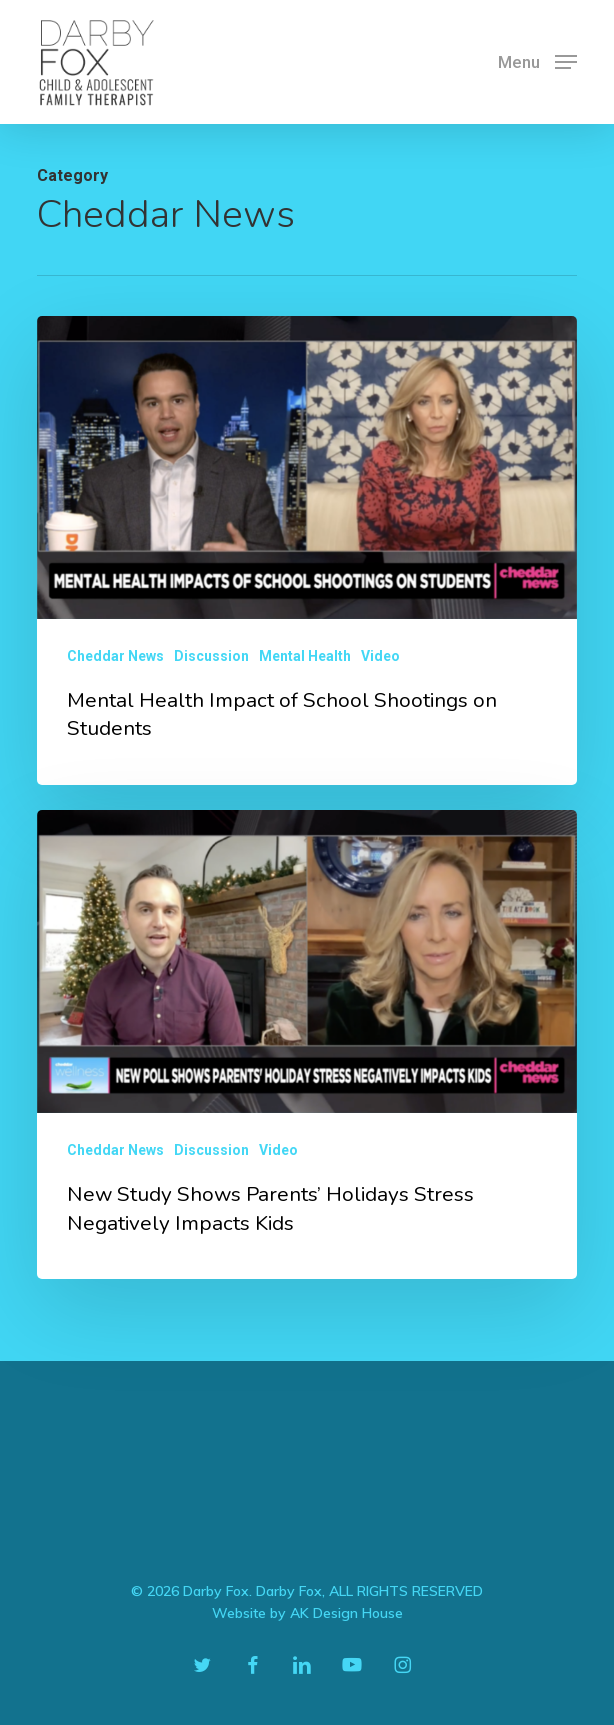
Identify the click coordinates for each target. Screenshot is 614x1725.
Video (380, 656)
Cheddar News (115, 656)
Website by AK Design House (307, 1613)
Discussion (211, 656)
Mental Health (305, 656)
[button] (537, 60)
